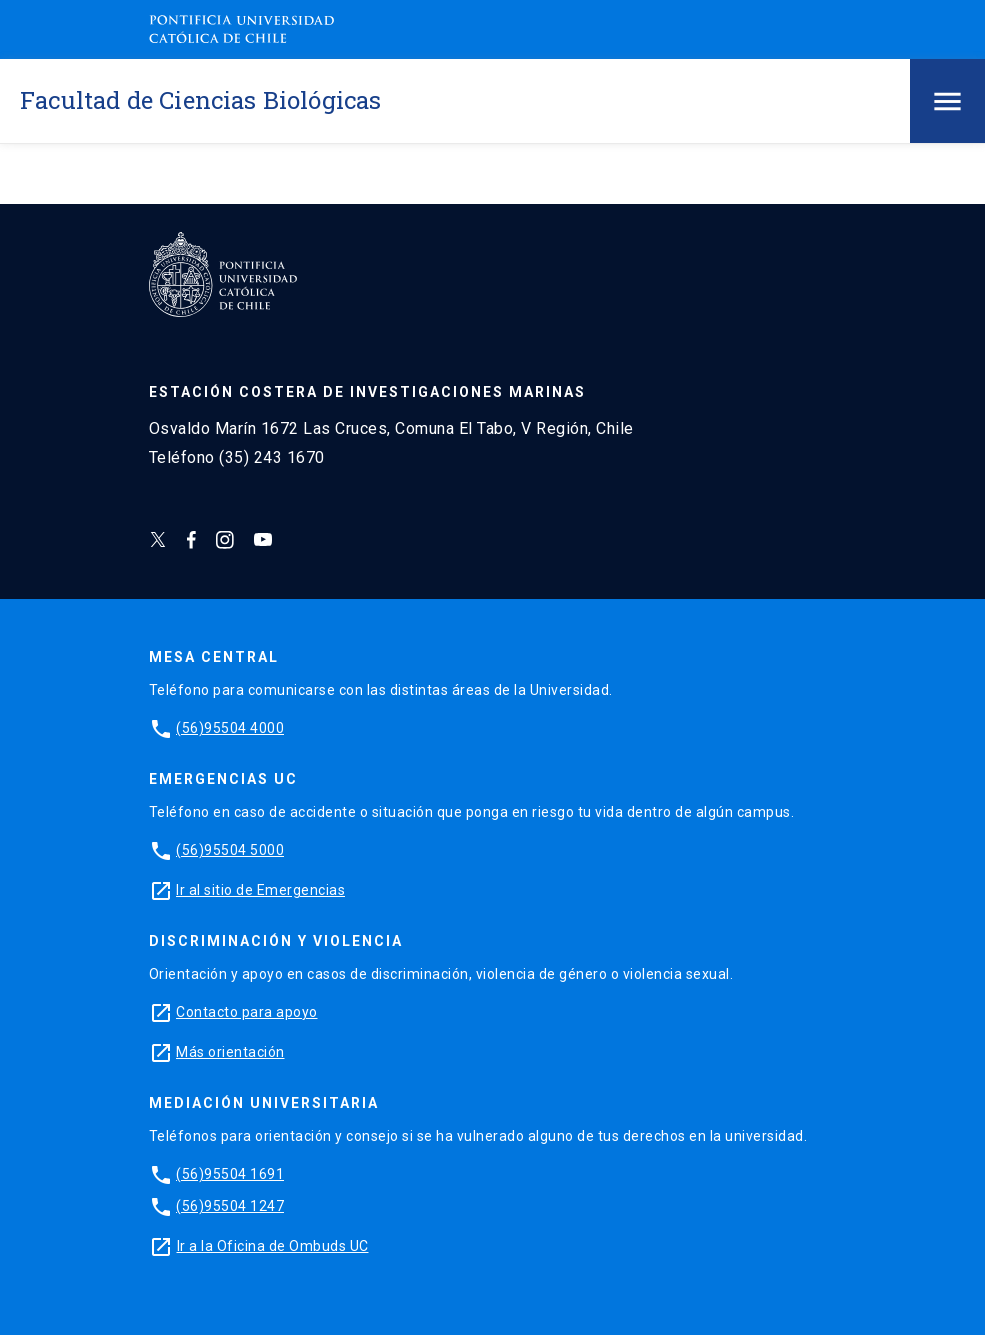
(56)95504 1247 (230, 1206)
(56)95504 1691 (230, 1174)
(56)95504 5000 (230, 850)
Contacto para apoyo (247, 1012)
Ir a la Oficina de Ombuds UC (273, 1246)
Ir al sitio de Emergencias (260, 890)
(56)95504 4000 (230, 728)
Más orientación (230, 1052)
